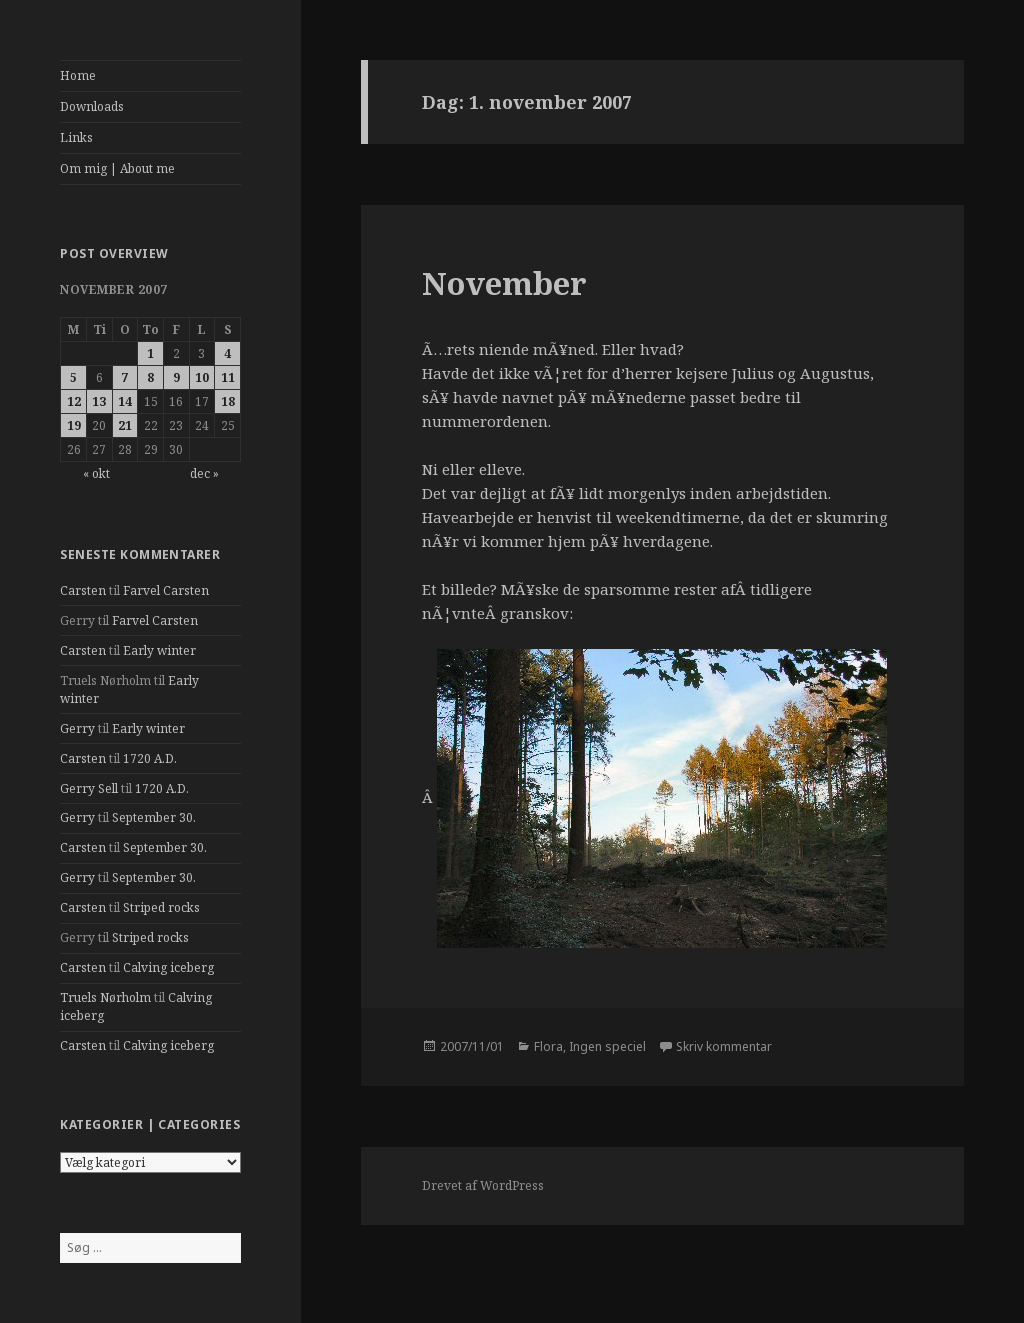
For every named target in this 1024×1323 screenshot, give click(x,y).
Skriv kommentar (724, 1046)
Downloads (92, 106)
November (504, 283)
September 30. (154, 817)
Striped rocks (161, 907)
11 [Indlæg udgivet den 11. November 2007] (228, 377)
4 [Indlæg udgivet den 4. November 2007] (227, 353)
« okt (96, 473)
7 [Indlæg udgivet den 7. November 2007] (124, 377)
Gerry (77, 728)
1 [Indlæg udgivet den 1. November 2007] (150, 353)
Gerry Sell (89, 788)
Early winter (159, 650)
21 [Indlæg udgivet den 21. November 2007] (125, 425)
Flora (548, 1046)
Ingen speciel (607, 1046)
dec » (204, 473)
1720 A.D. (150, 758)
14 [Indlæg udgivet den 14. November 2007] (125, 401)
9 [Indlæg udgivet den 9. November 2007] (176, 377)
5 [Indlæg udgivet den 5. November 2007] (73, 377)
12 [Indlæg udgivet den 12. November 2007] (74, 401)
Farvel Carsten (166, 590)
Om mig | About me (117, 168)
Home (78, 75)
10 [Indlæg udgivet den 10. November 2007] (202, 377)
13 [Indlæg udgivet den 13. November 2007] (99, 401)
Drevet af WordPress (483, 1185)
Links (76, 137)
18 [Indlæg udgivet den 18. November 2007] (228, 401)
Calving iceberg (168, 967)
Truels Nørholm (105, 997)
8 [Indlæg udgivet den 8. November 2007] (150, 377)
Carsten (83, 590)
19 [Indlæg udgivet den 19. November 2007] (74, 425)
